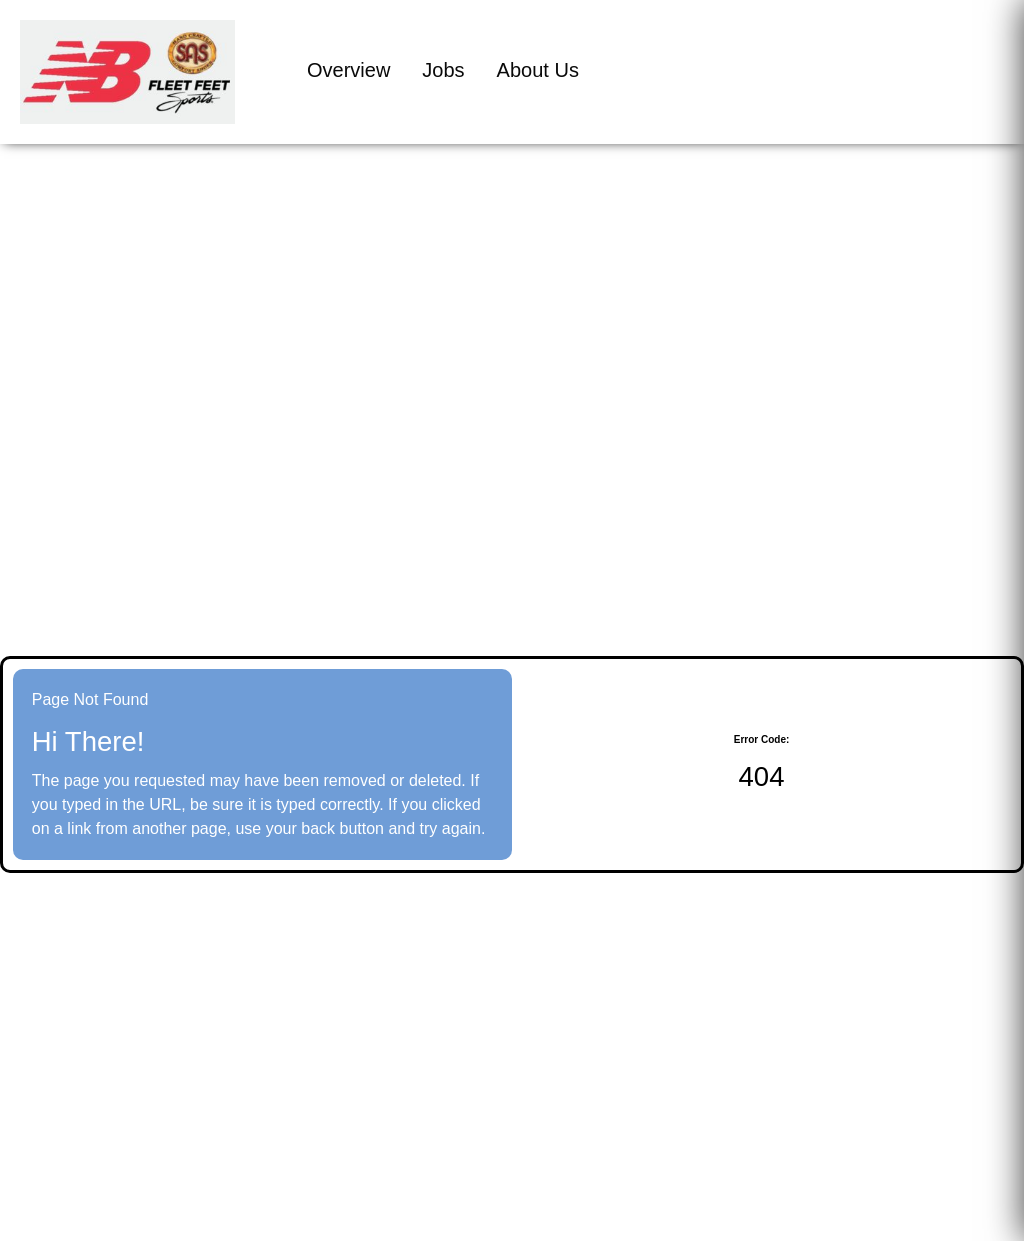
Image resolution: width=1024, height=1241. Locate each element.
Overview (348, 70)
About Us (538, 70)
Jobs (443, 70)
